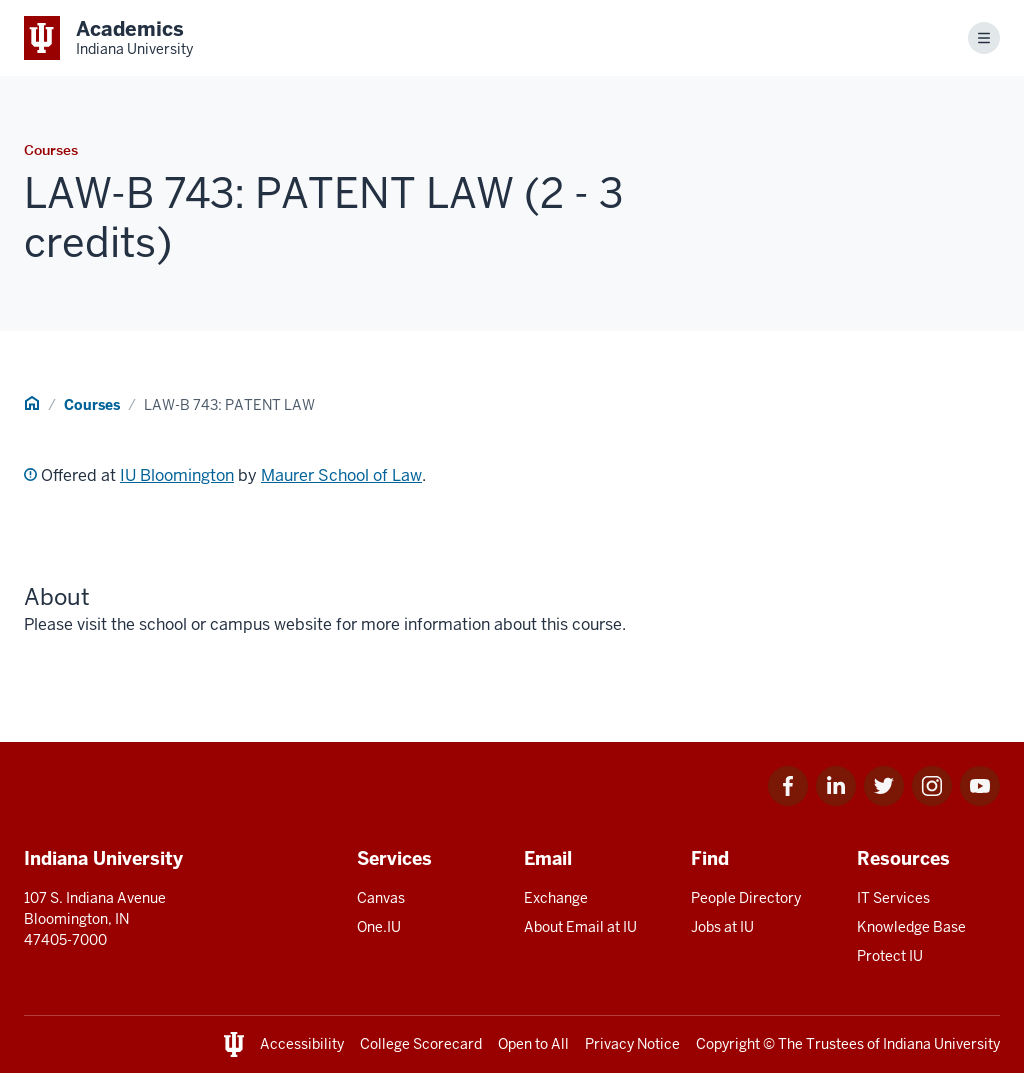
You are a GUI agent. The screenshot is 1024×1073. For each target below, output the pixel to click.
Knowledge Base (911, 927)
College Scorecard (421, 1044)
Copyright (728, 1044)
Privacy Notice (632, 1044)
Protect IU (890, 956)
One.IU (379, 927)
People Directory (746, 898)
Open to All (533, 1044)
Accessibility (302, 1044)
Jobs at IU (722, 927)
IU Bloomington (177, 475)
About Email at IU (580, 927)
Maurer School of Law (341, 475)
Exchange (556, 898)
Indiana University (941, 1044)
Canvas (381, 898)
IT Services (893, 898)
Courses (92, 405)
